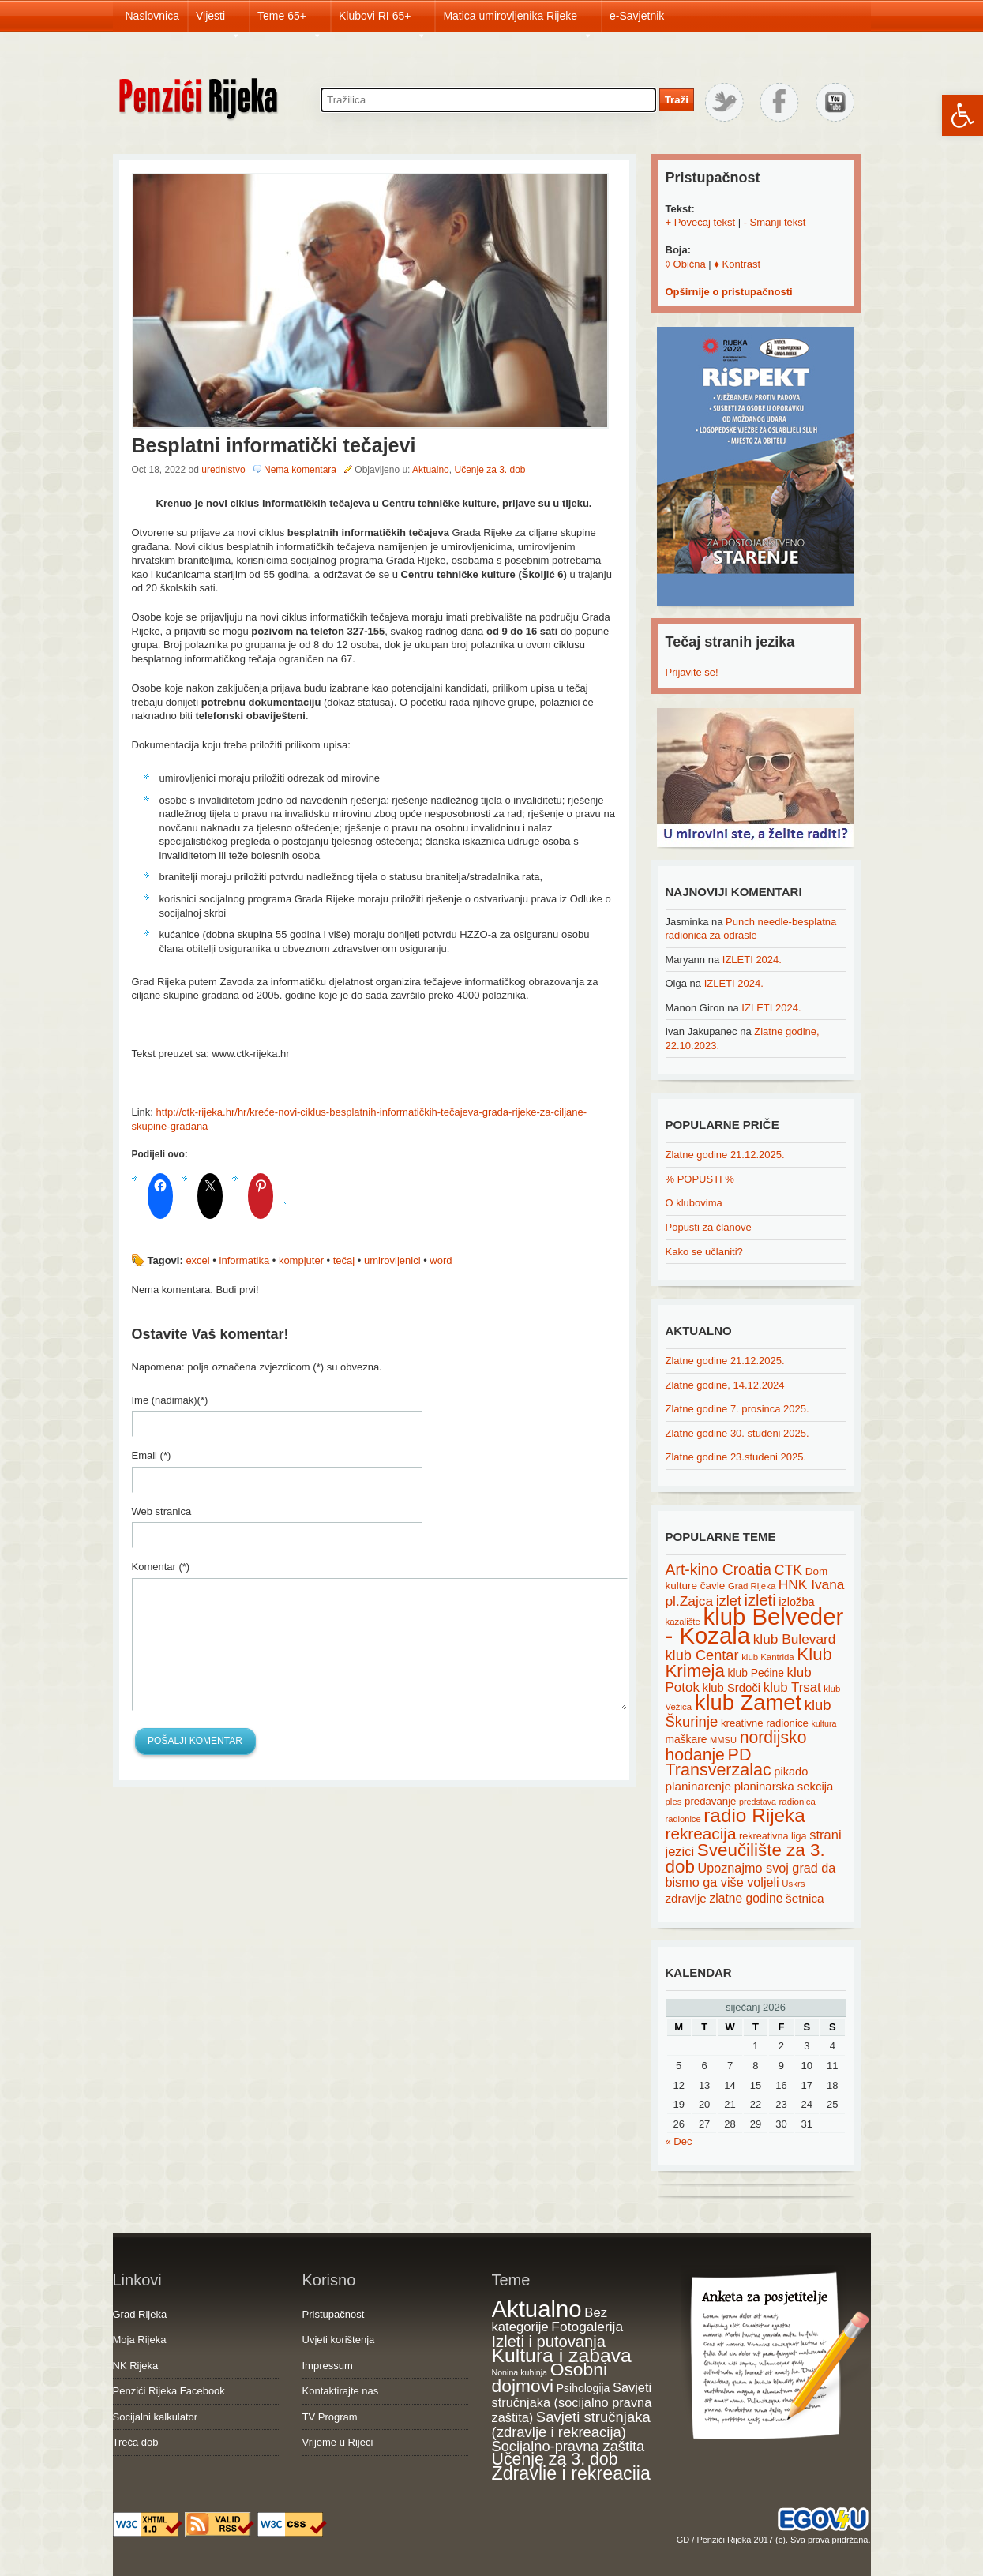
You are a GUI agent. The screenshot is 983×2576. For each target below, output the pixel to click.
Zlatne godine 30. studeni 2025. (737, 1433)
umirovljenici (392, 1260)
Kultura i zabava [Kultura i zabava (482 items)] (562, 2355)
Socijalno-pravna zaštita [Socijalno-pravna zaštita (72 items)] (568, 2446)
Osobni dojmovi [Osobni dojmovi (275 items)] (549, 2378)
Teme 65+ (289, 20)
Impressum (327, 2366)
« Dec (679, 2141)
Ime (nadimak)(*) (170, 1400)
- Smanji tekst (775, 222)
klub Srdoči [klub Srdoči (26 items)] (732, 1688)
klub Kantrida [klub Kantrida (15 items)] (767, 1657)
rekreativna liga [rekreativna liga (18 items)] (773, 1836)
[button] (962, 115)
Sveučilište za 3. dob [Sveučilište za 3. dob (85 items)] (745, 1858)
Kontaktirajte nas (340, 2391)
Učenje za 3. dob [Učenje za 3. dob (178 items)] (555, 2459)
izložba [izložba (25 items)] (796, 1601)
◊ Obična (686, 264)
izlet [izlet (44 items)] (728, 1601)
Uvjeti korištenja (338, 2339)
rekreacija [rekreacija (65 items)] (701, 1833)
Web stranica (162, 1511)
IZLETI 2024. (752, 960)
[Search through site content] (488, 100)
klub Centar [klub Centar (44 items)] (702, 1655)
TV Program (330, 2417)
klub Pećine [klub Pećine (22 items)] (756, 1673)
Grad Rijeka (140, 2314)
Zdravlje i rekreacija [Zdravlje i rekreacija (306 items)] (571, 2473)
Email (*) (151, 1455)
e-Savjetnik (637, 15)
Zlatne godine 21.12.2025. (725, 1155)
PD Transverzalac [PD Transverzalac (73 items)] (718, 1762)
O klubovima (694, 1203)
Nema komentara (300, 469)
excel (197, 1260)
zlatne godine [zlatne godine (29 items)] (745, 1898)
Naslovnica (152, 15)
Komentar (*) (161, 1567)
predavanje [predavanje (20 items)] (710, 1801)
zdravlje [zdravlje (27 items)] (686, 1898)
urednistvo (223, 469)
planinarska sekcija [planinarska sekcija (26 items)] (784, 1786)
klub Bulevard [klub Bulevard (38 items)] (794, 1639)
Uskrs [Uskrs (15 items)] (793, 1883)
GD (683, 2539)
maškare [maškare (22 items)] (686, 1739)
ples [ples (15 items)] (674, 1801)
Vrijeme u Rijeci (337, 2442)
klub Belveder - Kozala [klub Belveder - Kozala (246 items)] (755, 1626)
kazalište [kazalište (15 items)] (683, 1621)
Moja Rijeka (140, 2339)
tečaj (344, 1260)
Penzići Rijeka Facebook (169, 2391)
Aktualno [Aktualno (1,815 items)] (537, 2309)
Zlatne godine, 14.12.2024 (725, 1385)
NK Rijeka (136, 2366)
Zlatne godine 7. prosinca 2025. (737, 1409)
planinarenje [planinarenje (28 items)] (699, 1786)
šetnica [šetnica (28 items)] (805, 1898)
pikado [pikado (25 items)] (791, 1771)
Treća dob (136, 2442)
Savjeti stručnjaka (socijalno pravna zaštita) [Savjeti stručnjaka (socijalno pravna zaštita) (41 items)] (572, 2402)
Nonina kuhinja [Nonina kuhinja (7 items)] (520, 2372)
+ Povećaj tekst (701, 222)
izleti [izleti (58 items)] (760, 1600)
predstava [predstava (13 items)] (757, 1801)
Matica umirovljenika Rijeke (518, 20)
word (441, 1260)
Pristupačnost (333, 2314)
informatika (244, 1260)
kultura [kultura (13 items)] (823, 1723)
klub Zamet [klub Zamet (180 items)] (748, 1702)
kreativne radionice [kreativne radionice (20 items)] (765, 1723)
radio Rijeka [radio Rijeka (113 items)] (754, 1815)
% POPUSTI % (700, 1179)
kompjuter (301, 1260)
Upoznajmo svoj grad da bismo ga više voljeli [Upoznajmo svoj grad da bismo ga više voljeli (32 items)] (751, 1875)
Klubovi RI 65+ (382, 20)
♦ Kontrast (737, 264)
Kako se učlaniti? (704, 1252)
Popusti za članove (709, 1227)
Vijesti (218, 20)
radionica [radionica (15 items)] (797, 1801)
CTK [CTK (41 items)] (788, 1570)
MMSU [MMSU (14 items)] (723, 1740)
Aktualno (430, 469)
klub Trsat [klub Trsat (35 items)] (792, 1687)
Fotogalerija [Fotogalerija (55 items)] (587, 2326)
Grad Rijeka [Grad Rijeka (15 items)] (751, 1586)
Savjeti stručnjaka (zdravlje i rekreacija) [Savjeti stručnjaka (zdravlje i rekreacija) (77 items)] (571, 2425)
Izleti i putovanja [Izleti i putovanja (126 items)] (549, 2341)
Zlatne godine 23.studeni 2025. (736, 1457)
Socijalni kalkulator (155, 2417)
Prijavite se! (692, 672)
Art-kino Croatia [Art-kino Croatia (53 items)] (719, 1569)
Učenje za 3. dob (489, 469)
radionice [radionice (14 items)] (683, 1819)
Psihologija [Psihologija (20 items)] (583, 2388)
